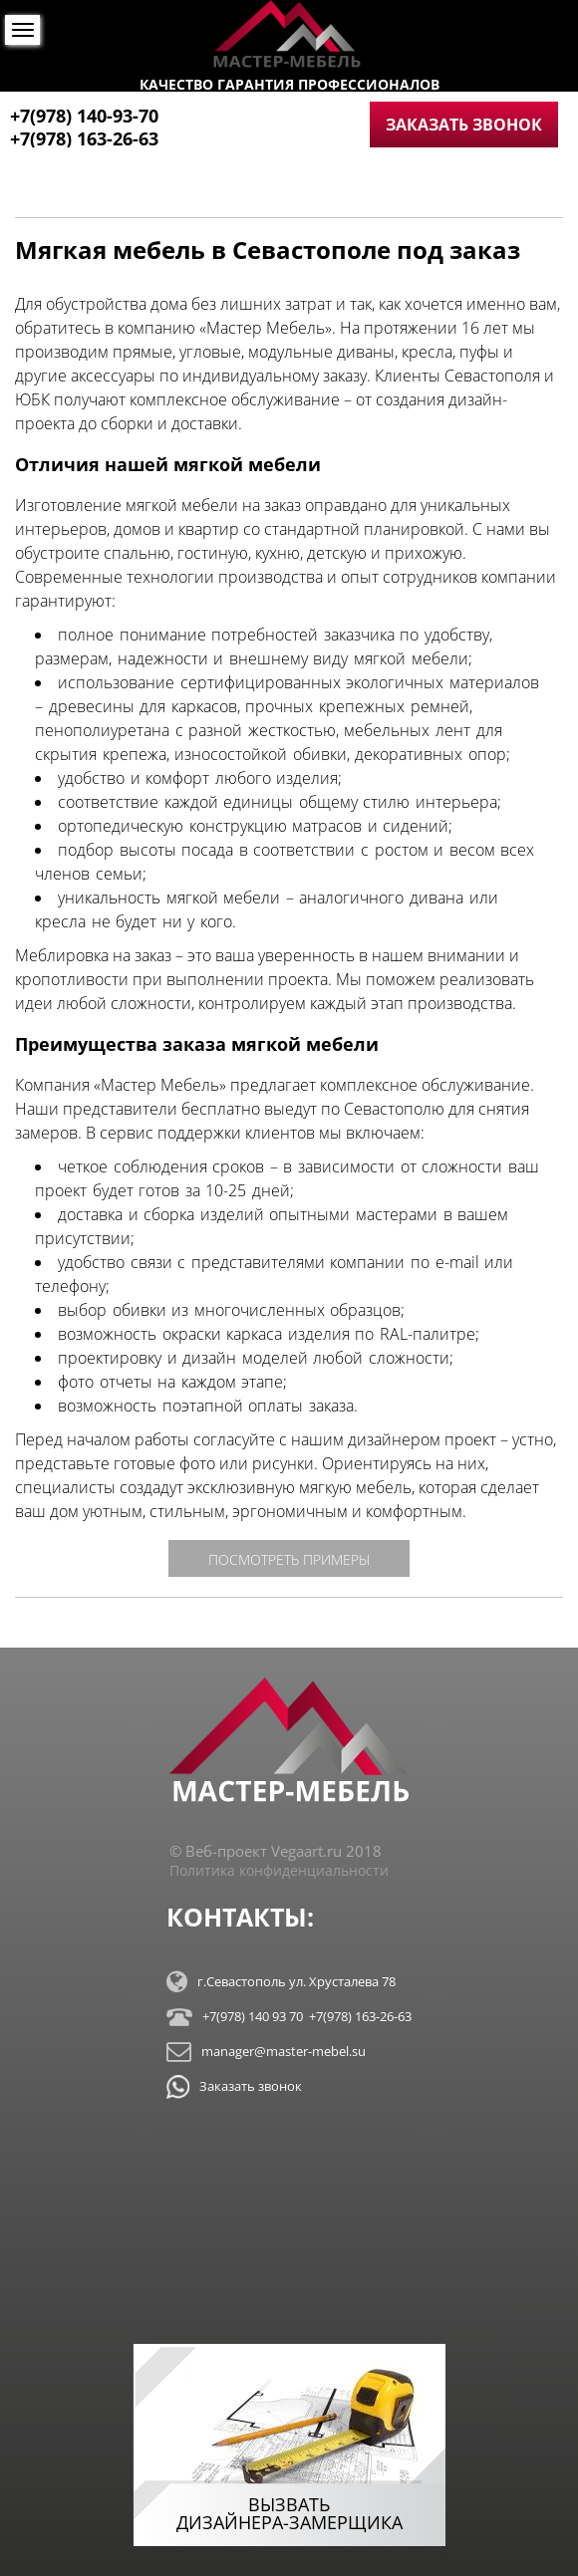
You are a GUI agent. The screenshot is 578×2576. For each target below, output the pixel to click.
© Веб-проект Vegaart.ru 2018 (275, 1851)
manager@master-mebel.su (266, 2051)
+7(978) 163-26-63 (84, 138)
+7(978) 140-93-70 (84, 116)
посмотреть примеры (289, 1559)
